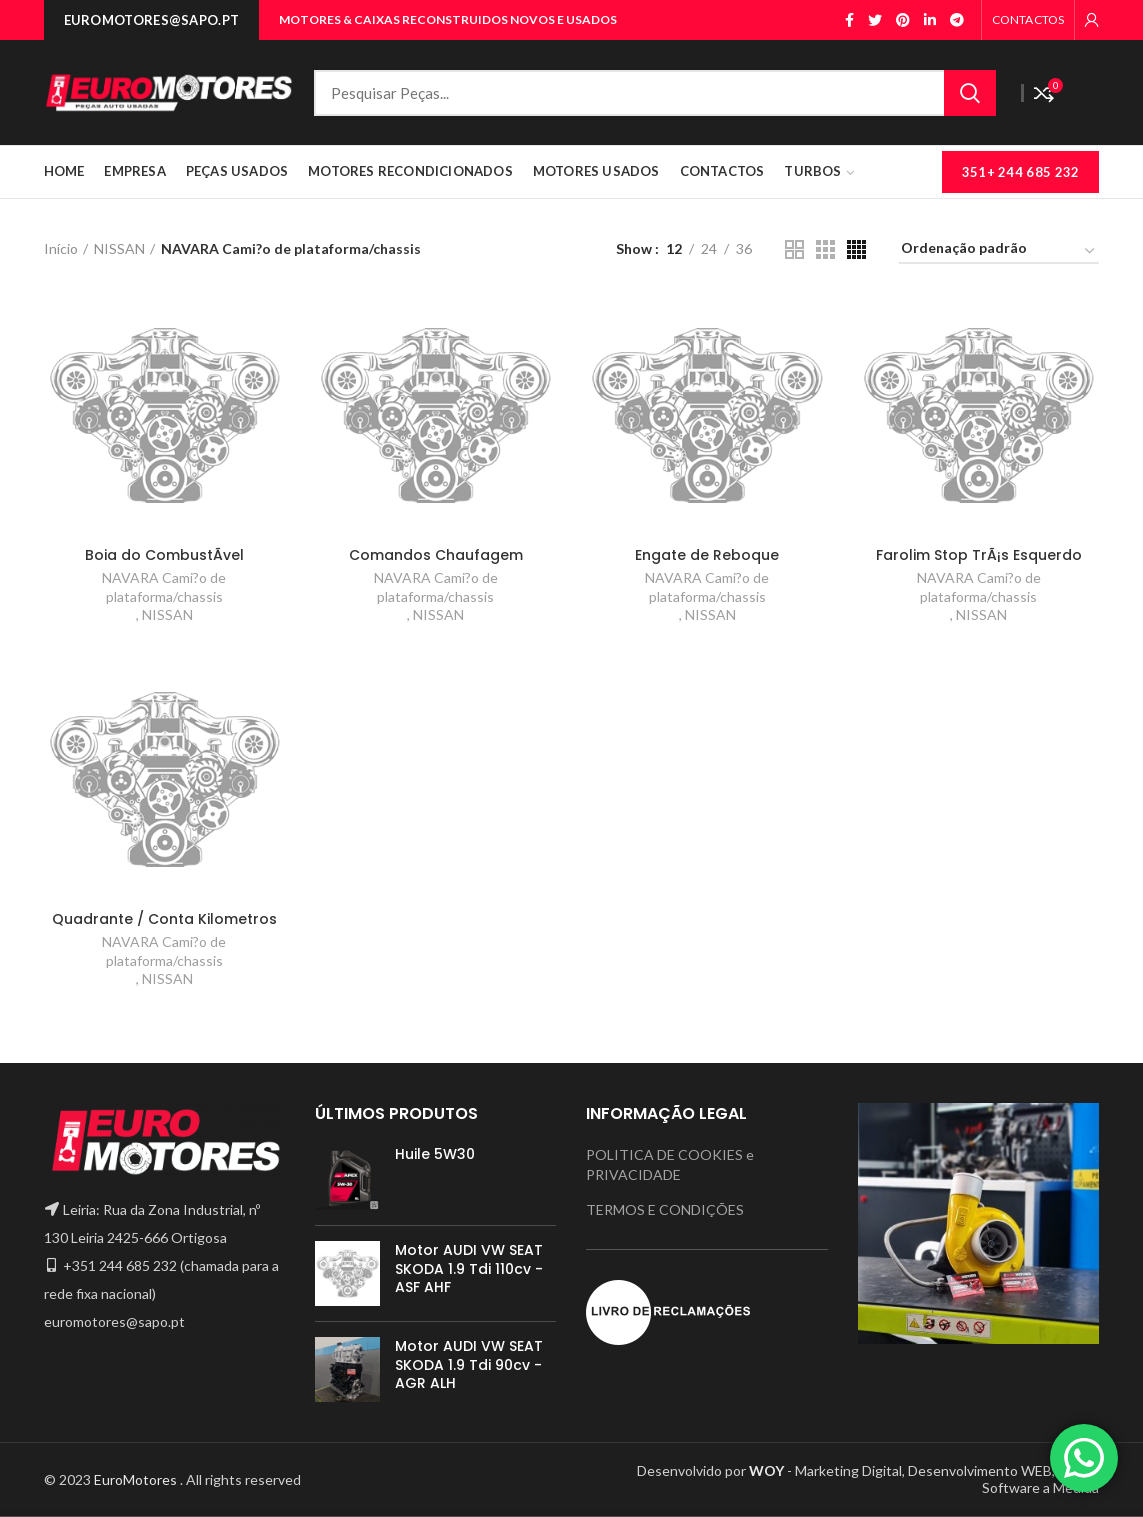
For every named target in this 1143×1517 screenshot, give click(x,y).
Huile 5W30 (435, 1154)
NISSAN (119, 248)
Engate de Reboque (707, 555)
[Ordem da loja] (999, 251)
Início (61, 248)
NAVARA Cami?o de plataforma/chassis (164, 586)
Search (970, 93)
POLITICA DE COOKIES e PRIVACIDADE (670, 1164)
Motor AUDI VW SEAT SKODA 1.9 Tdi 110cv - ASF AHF (469, 1268)
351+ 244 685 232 (1021, 172)
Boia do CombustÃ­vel (164, 555)
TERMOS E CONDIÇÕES (665, 1209)
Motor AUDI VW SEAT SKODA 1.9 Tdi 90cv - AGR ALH (469, 1364)
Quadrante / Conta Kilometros (164, 919)
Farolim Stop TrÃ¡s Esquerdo (979, 555)
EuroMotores (137, 1479)
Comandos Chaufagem (436, 555)
